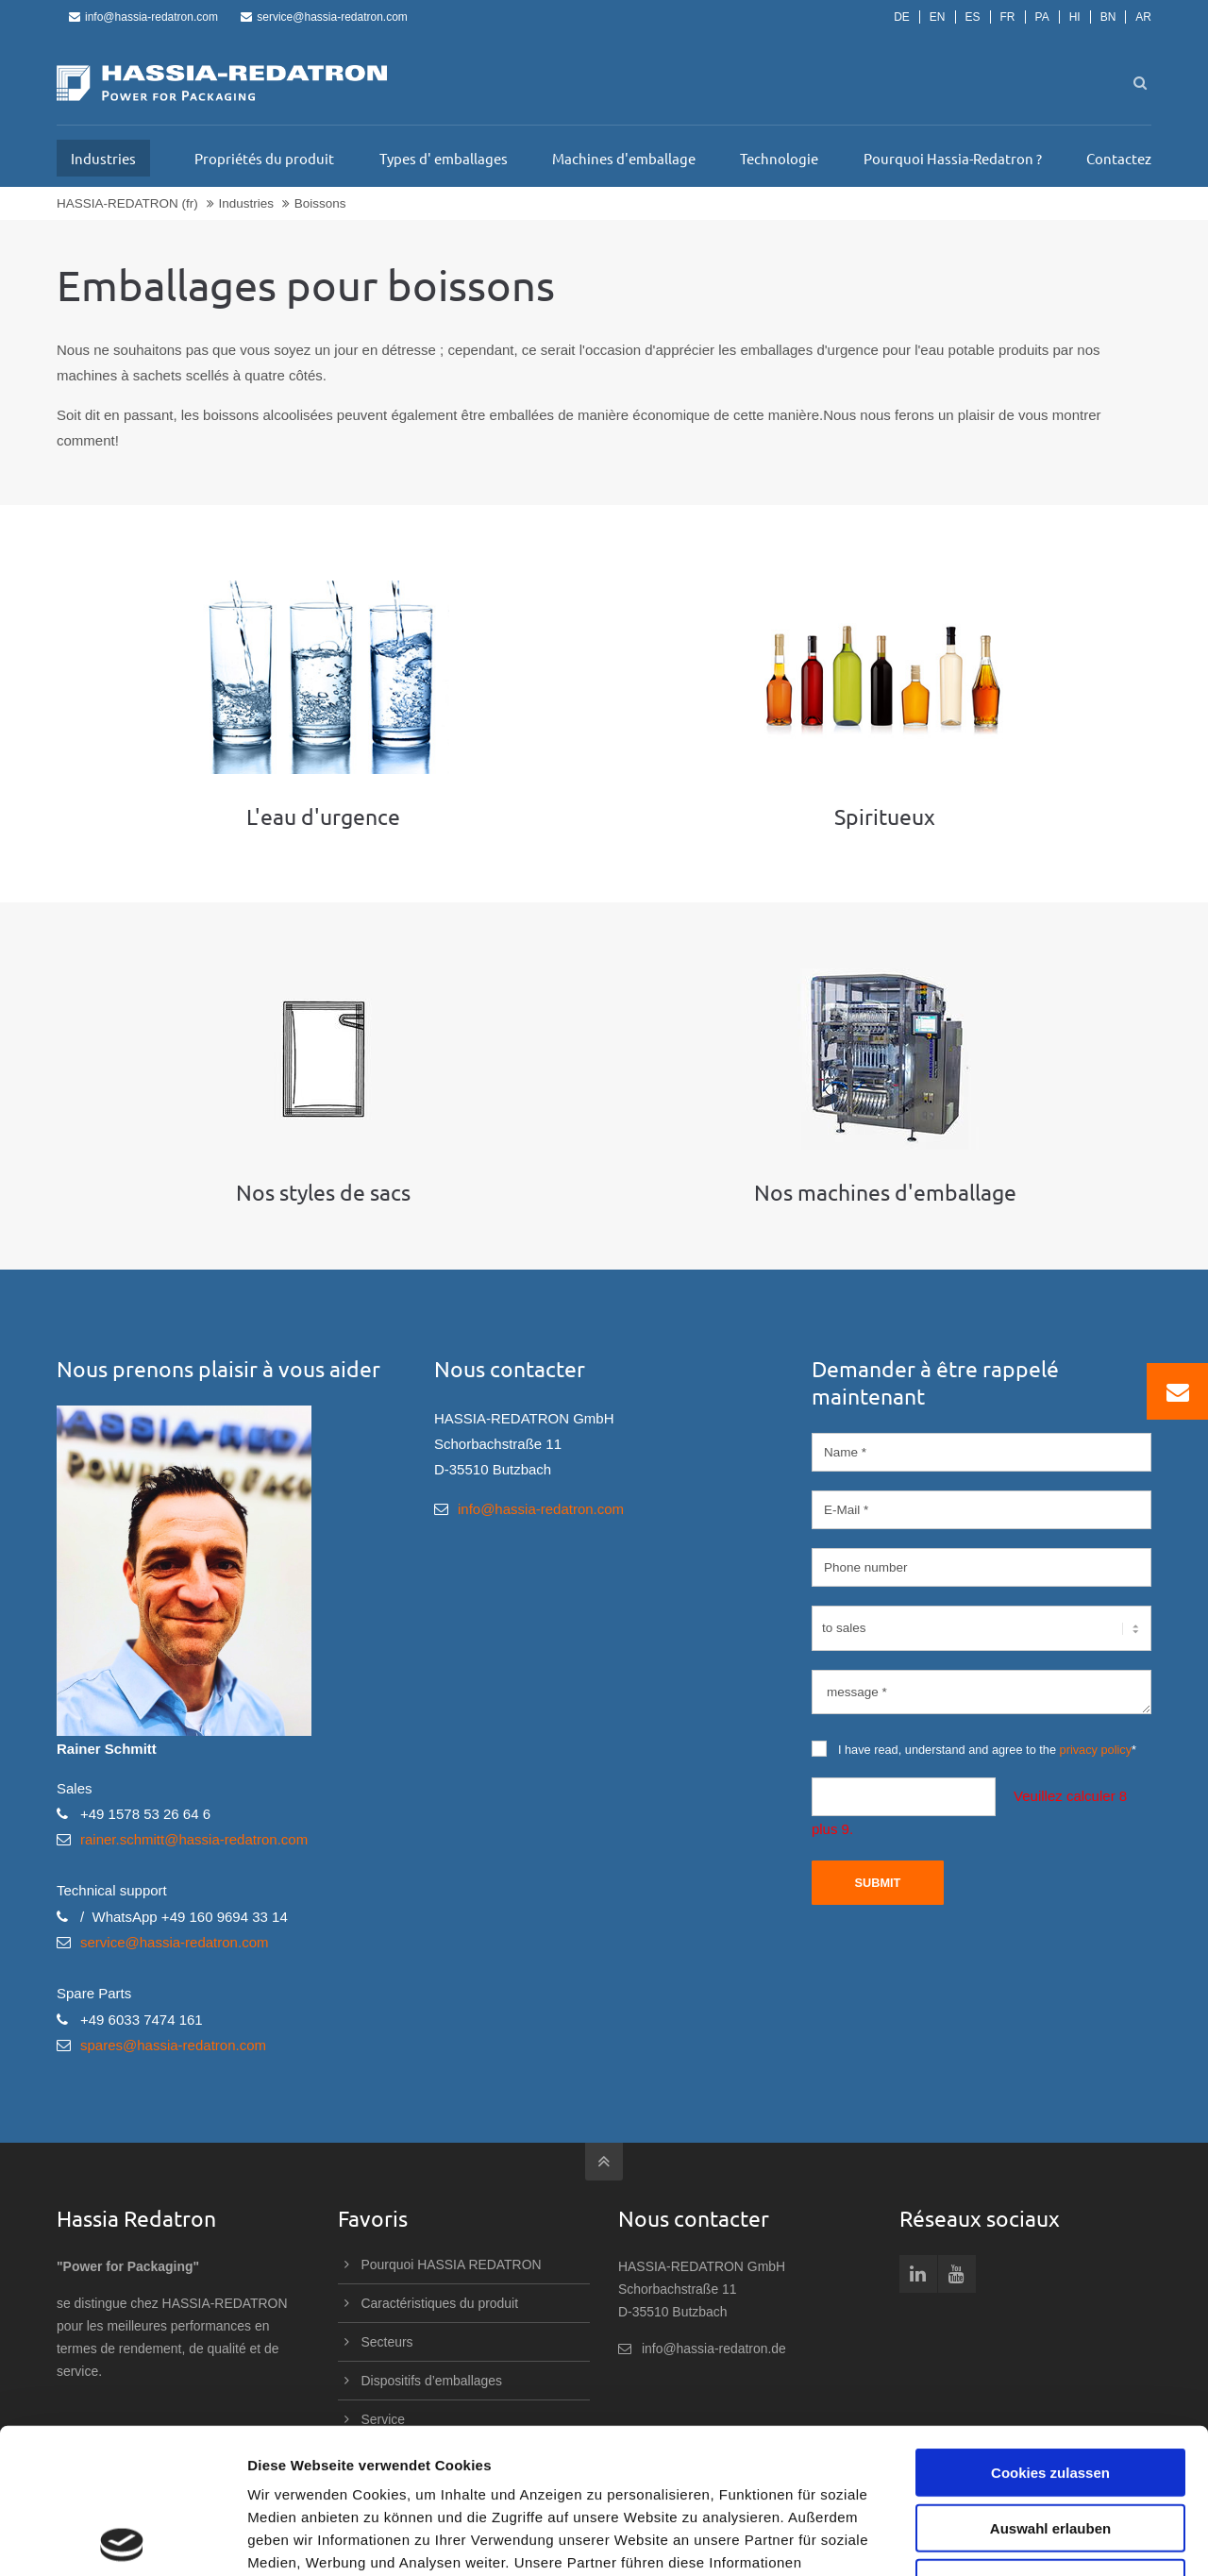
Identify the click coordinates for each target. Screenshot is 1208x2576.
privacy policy (1096, 1750)
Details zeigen (1003, 2539)
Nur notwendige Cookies (1050, 2438)
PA (1042, 17)
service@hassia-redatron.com (324, 17)
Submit (877, 1883)
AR (1143, 17)
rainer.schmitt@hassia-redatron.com (194, 1839)
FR (1007, 17)
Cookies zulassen (1050, 2327)
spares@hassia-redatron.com (173, 2045)
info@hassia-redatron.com (143, 17)
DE (902, 17)
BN (1108, 17)
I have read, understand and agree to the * (974, 1749)
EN (938, 17)
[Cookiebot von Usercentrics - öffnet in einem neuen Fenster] (122, 2539)
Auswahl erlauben (1050, 2383)
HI (1075, 17)
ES (973, 17)
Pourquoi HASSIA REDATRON (451, 2264)
